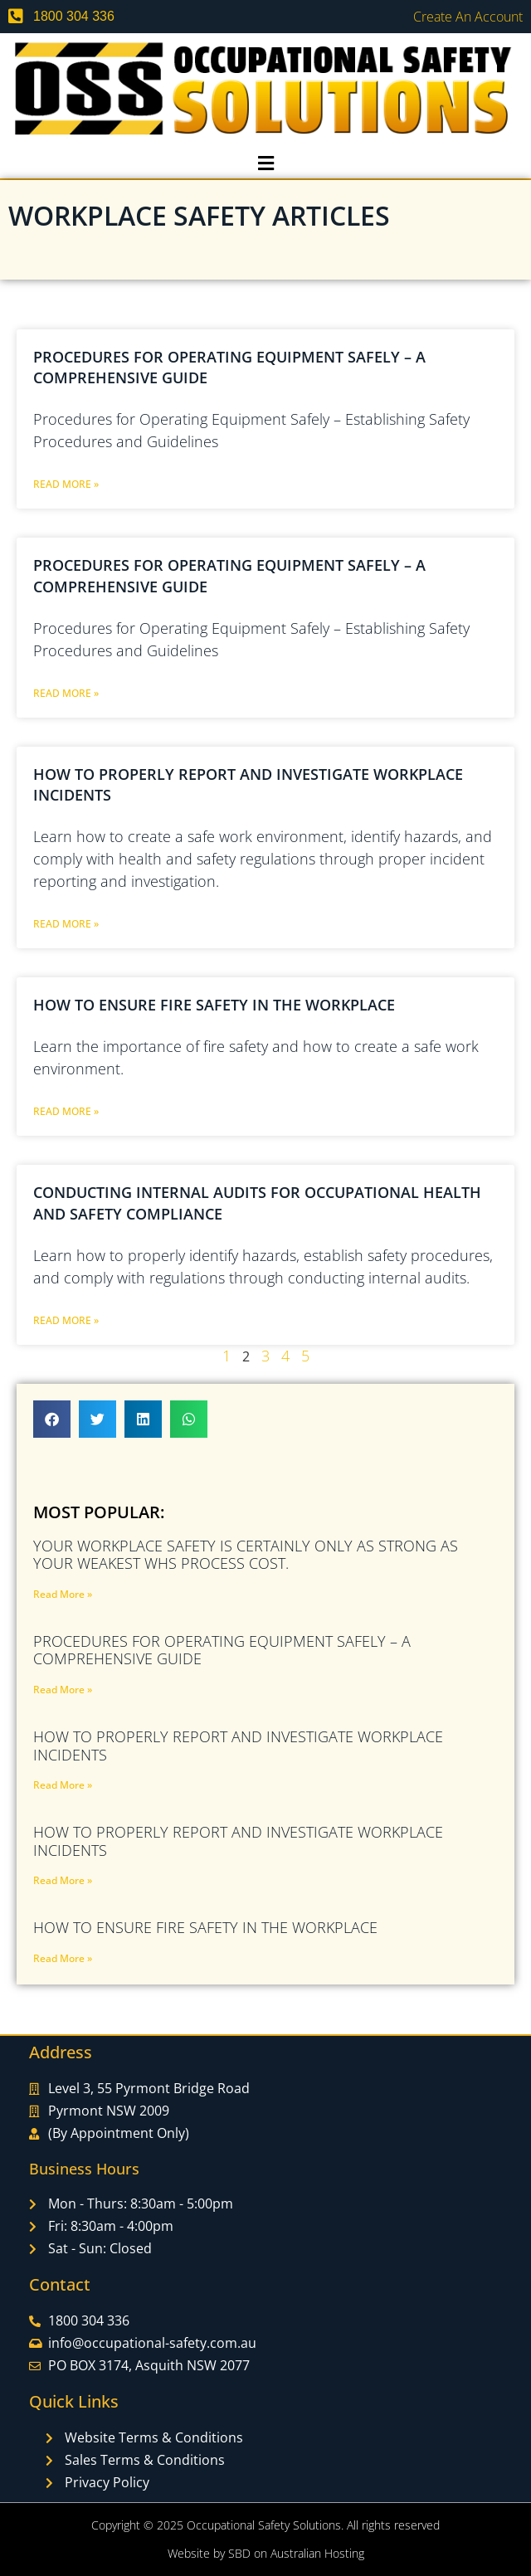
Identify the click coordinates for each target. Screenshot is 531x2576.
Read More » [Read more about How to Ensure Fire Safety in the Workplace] (66, 1111)
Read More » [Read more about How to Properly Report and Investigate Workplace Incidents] (66, 924)
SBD (239, 2553)
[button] (265, 163)
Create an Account (468, 16)
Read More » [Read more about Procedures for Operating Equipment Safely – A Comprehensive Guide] (66, 484)
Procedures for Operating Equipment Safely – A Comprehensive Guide (222, 1650)
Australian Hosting (317, 2553)
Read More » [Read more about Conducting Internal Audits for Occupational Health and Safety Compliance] (66, 1320)
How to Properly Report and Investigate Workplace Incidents (238, 1745)
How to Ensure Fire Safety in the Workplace (214, 1005)
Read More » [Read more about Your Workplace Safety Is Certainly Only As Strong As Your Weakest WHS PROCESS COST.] (62, 1594)
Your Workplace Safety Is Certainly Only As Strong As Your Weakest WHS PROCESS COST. (245, 1555)
